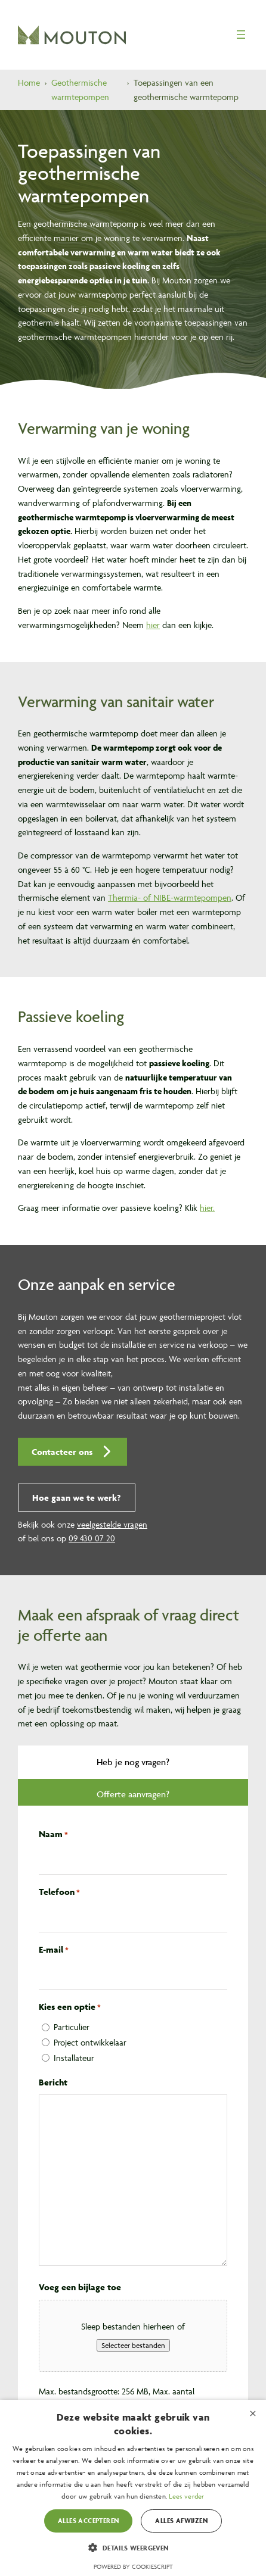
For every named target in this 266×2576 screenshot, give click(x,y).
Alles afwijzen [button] (181, 2520)
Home (29, 82)
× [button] (253, 2412)
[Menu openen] (241, 34)
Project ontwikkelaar (90, 2042)
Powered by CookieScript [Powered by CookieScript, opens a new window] (133, 2567)
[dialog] (133, 2488)
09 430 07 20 (92, 1538)
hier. (207, 1208)
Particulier (71, 2027)
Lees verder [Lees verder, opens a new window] (186, 2495)
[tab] (133, 1762)
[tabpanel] (133, 2176)
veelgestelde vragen (112, 1524)
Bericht (53, 2082)
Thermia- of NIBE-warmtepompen (169, 897)
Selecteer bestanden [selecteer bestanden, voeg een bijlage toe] (133, 2345)
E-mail (54, 1950)
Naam (53, 1834)
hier (153, 625)
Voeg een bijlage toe (80, 2287)
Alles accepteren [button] (88, 2520)
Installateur (74, 2058)
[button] (72, 1452)
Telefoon (59, 1892)
